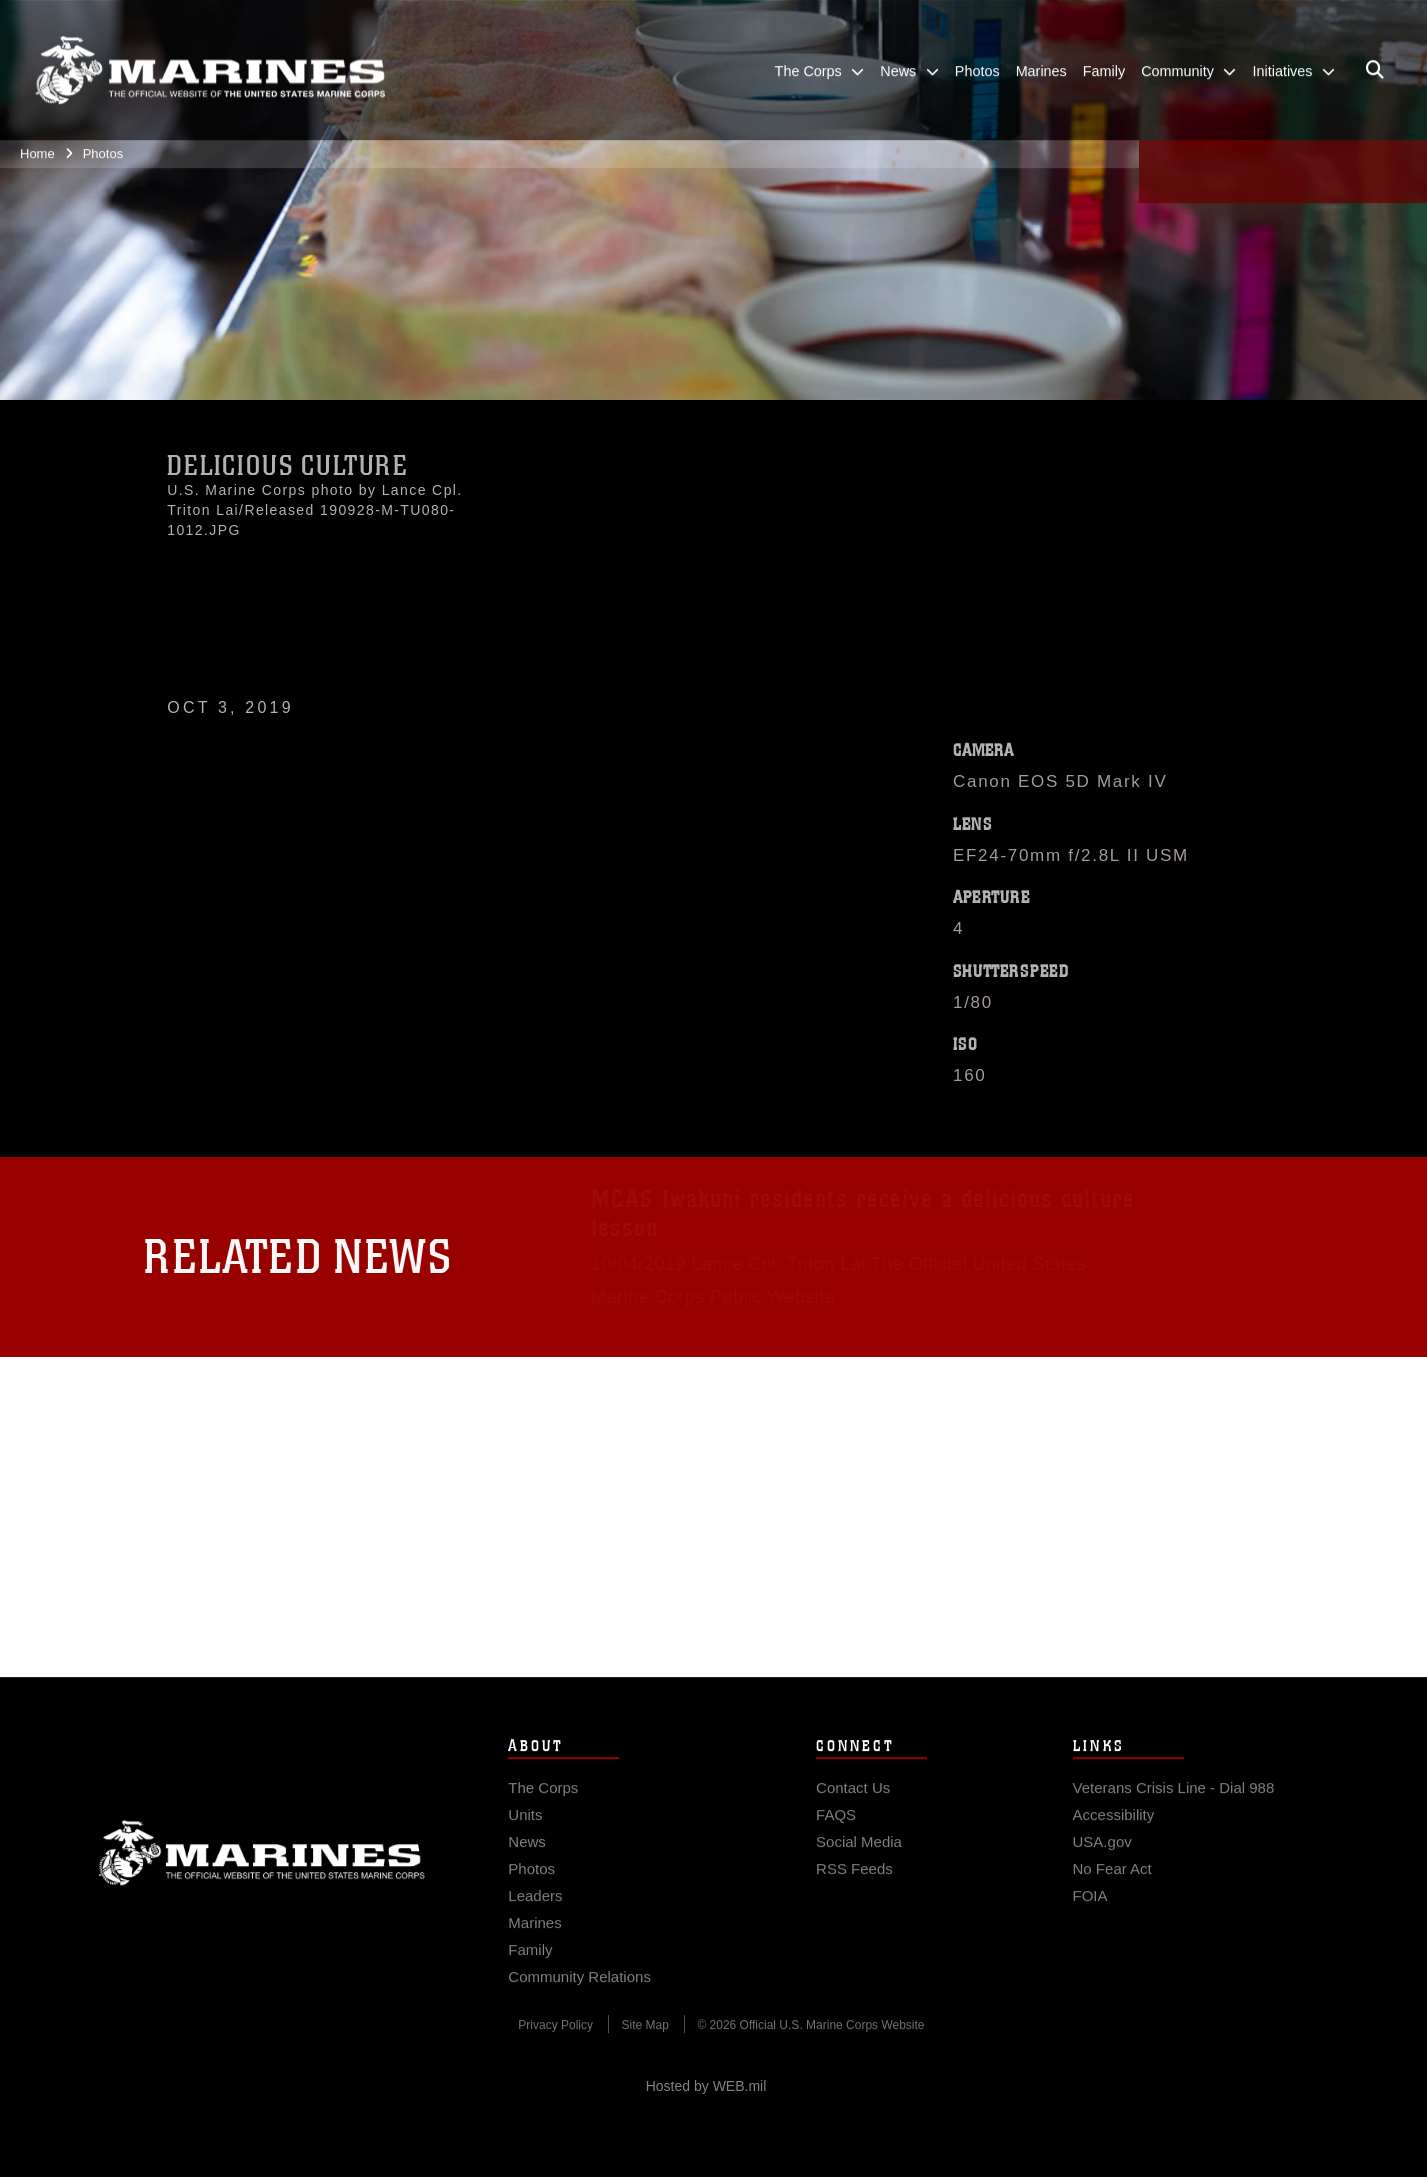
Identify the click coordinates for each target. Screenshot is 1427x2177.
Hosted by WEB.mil (706, 2086)
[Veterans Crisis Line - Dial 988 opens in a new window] (1174, 1802)
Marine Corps (262, 1868)
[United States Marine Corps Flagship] (210, 60)
